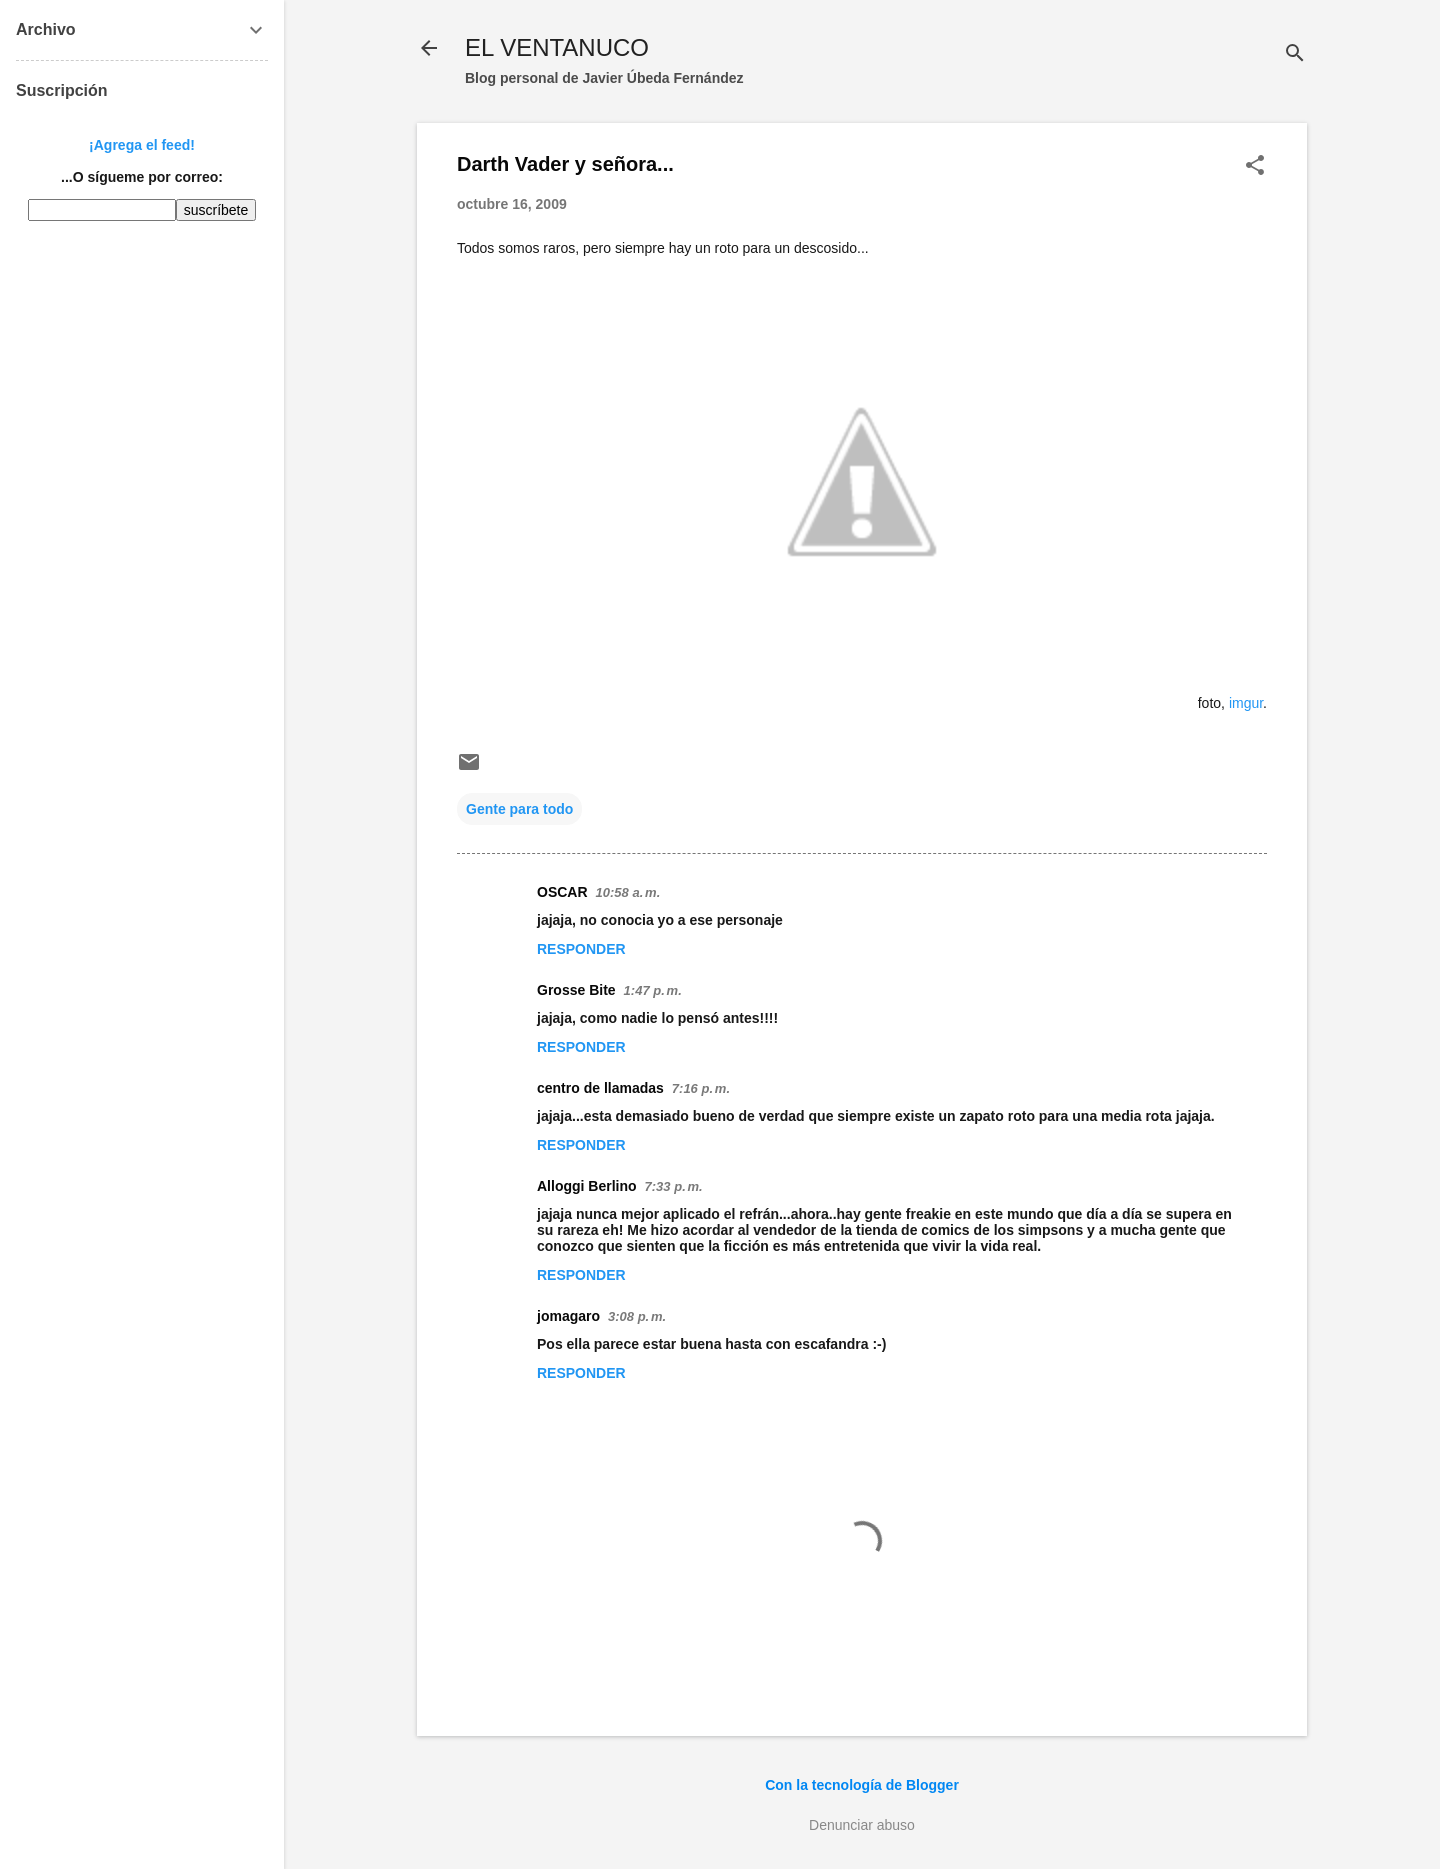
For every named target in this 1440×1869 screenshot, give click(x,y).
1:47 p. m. (653, 990)
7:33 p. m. (674, 1186)
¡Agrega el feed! (142, 145)
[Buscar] (1295, 54)
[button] (1255, 166)
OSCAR (562, 892)
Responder (581, 949)
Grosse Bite (576, 990)
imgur (1246, 703)
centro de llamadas (600, 1088)
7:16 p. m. (701, 1088)
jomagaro (568, 1316)
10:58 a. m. (628, 892)
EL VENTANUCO (557, 47)
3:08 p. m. (637, 1316)
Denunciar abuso (862, 1825)
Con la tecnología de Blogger (862, 1785)
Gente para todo (519, 809)
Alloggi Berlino (587, 1186)
